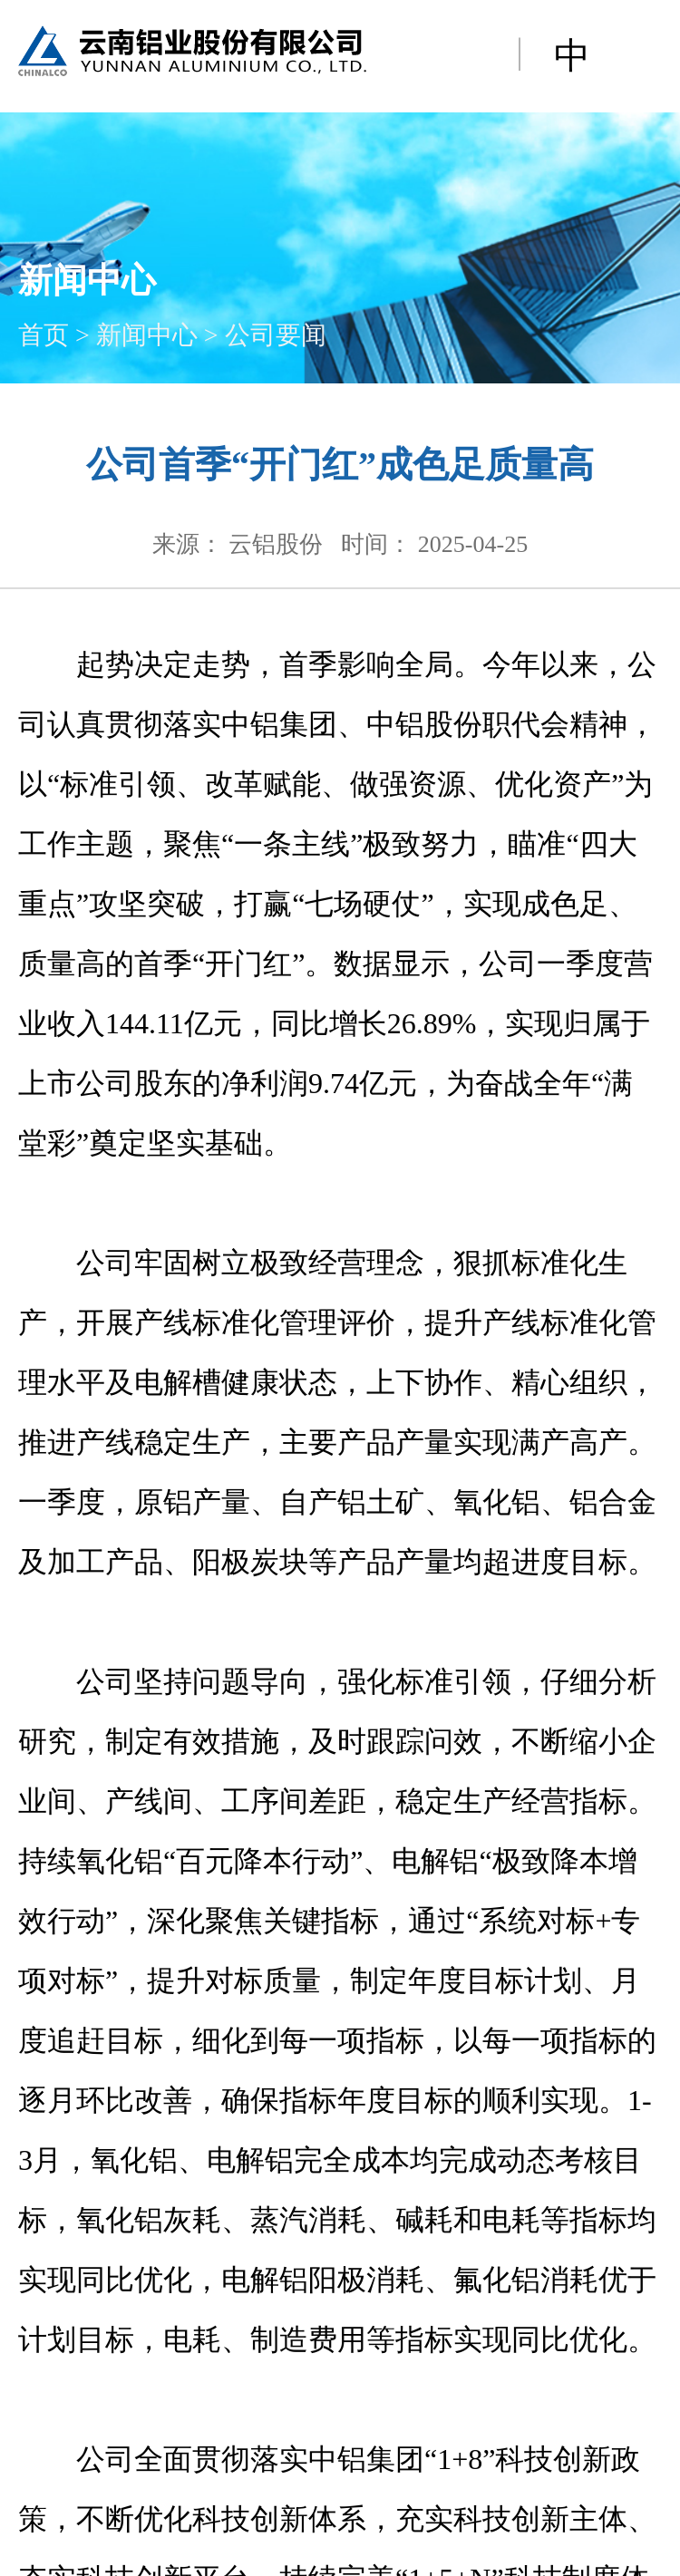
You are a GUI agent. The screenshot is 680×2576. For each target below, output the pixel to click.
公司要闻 (275, 335)
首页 (43, 335)
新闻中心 (147, 335)
